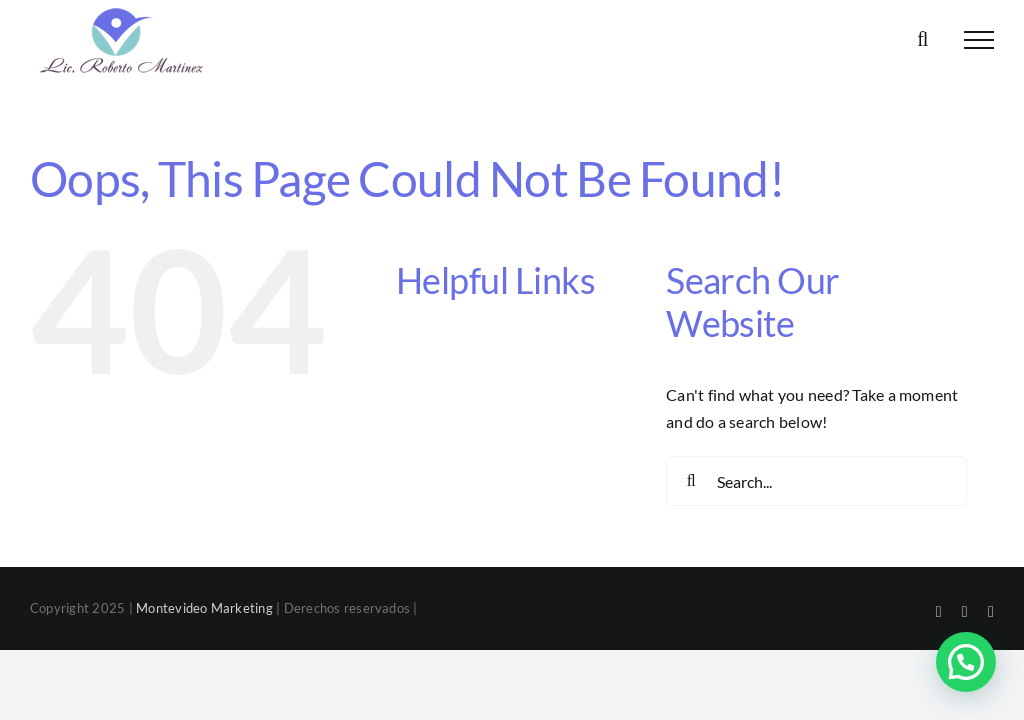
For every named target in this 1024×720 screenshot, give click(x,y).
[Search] (691, 481)
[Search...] (816, 481)
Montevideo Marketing (204, 608)
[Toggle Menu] (979, 40)
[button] (966, 662)
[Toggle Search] (922, 39)
